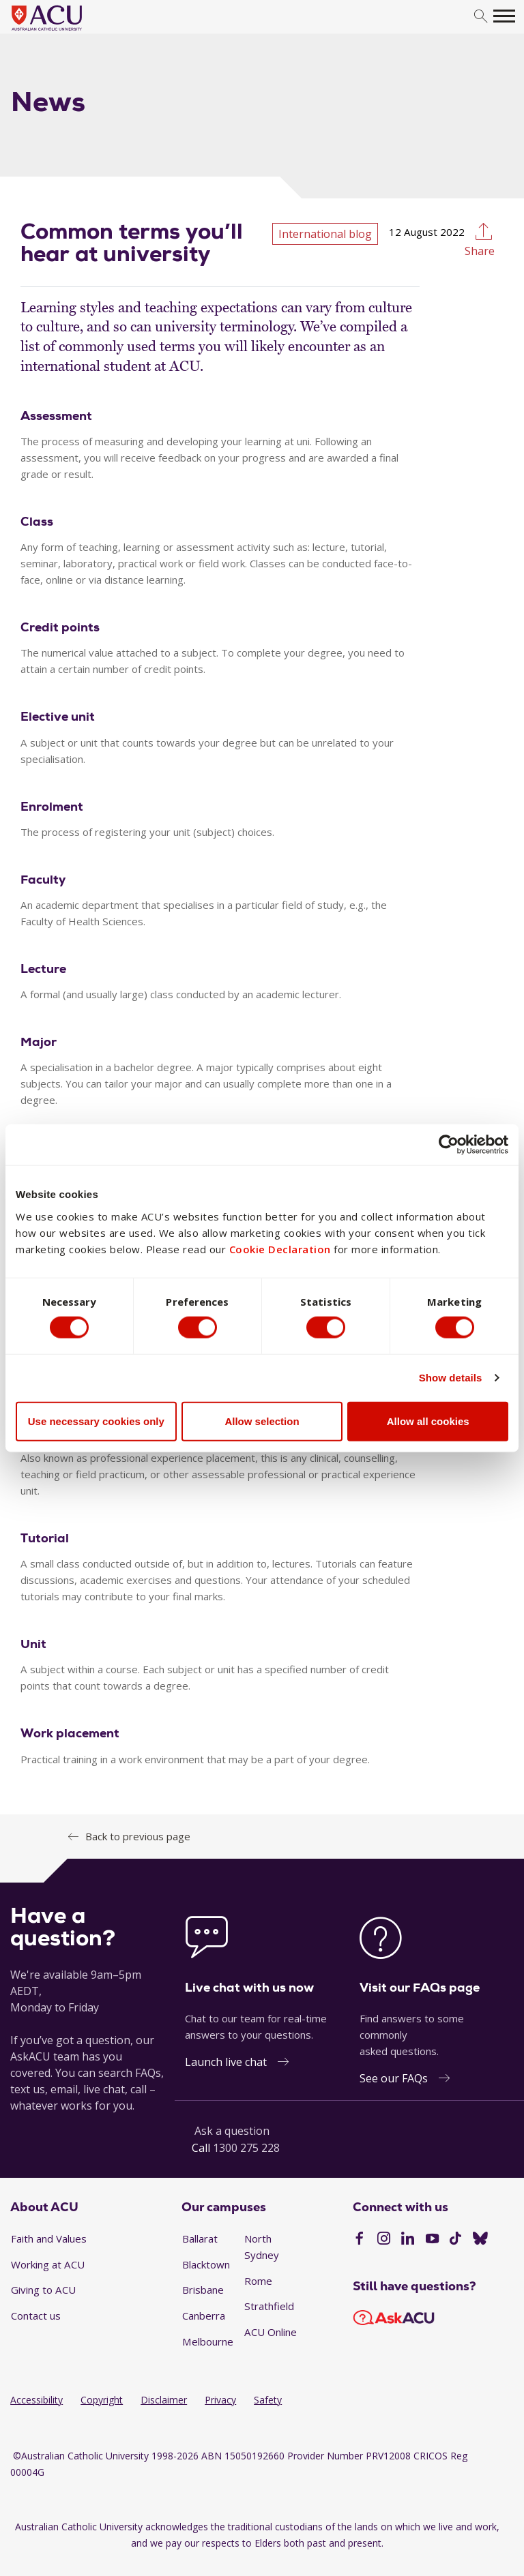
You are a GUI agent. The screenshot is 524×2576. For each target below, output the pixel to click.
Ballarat (200, 2238)
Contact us (36, 2315)
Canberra (203, 2315)
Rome (258, 2281)
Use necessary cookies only (96, 1421)
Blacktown (206, 2264)
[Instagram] (383, 2240)
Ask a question (232, 2130)
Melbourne (207, 2341)
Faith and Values (49, 2238)
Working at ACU (48, 2264)
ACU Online (270, 2332)
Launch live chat (226, 2061)
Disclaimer (164, 2399)
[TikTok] (455, 2240)
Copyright (102, 2399)
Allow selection (261, 1421)
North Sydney (261, 2247)
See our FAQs (394, 2078)
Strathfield (269, 2306)
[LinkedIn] (407, 2240)
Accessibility (36, 2399)
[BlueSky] (480, 2240)
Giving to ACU (43, 2289)
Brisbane (203, 2289)
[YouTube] (432, 2240)
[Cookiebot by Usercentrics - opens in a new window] (448, 1144)
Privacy (220, 2399)
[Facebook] (359, 2240)
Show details (450, 1378)
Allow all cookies (428, 1421)
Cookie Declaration (280, 1248)
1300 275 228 (246, 2147)
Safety (268, 2399)
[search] (480, 16)
